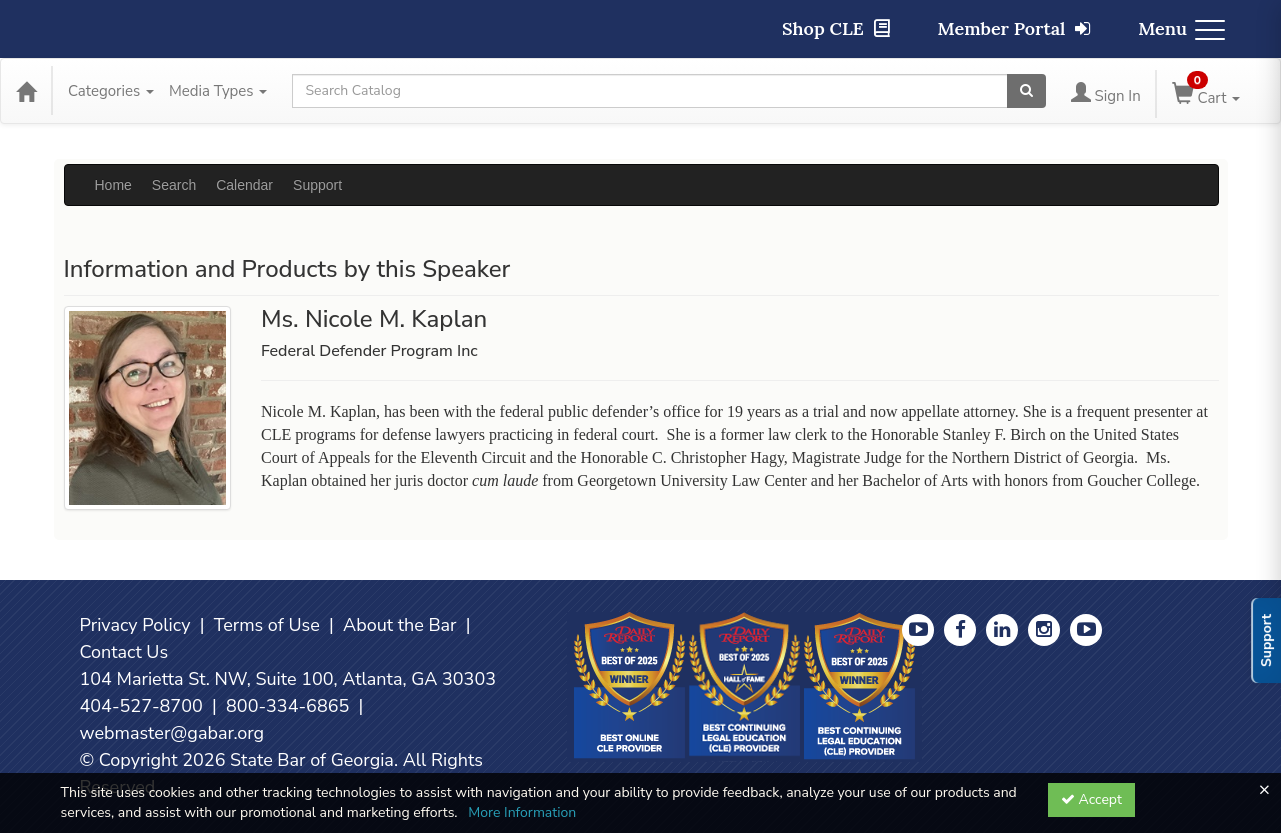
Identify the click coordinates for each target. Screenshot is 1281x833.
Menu (1181, 28)
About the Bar (400, 625)
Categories (111, 91)
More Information (522, 812)
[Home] (26, 91)
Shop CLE (836, 28)
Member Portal (1014, 28)
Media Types (218, 91)
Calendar (244, 185)
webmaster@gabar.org (172, 733)
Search (174, 185)
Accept (1091, 799)
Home (113, 185)
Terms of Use (267, 625)
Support (317, 185)
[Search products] (1026, 91)
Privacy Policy (135, 625)
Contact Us (124, 652)
